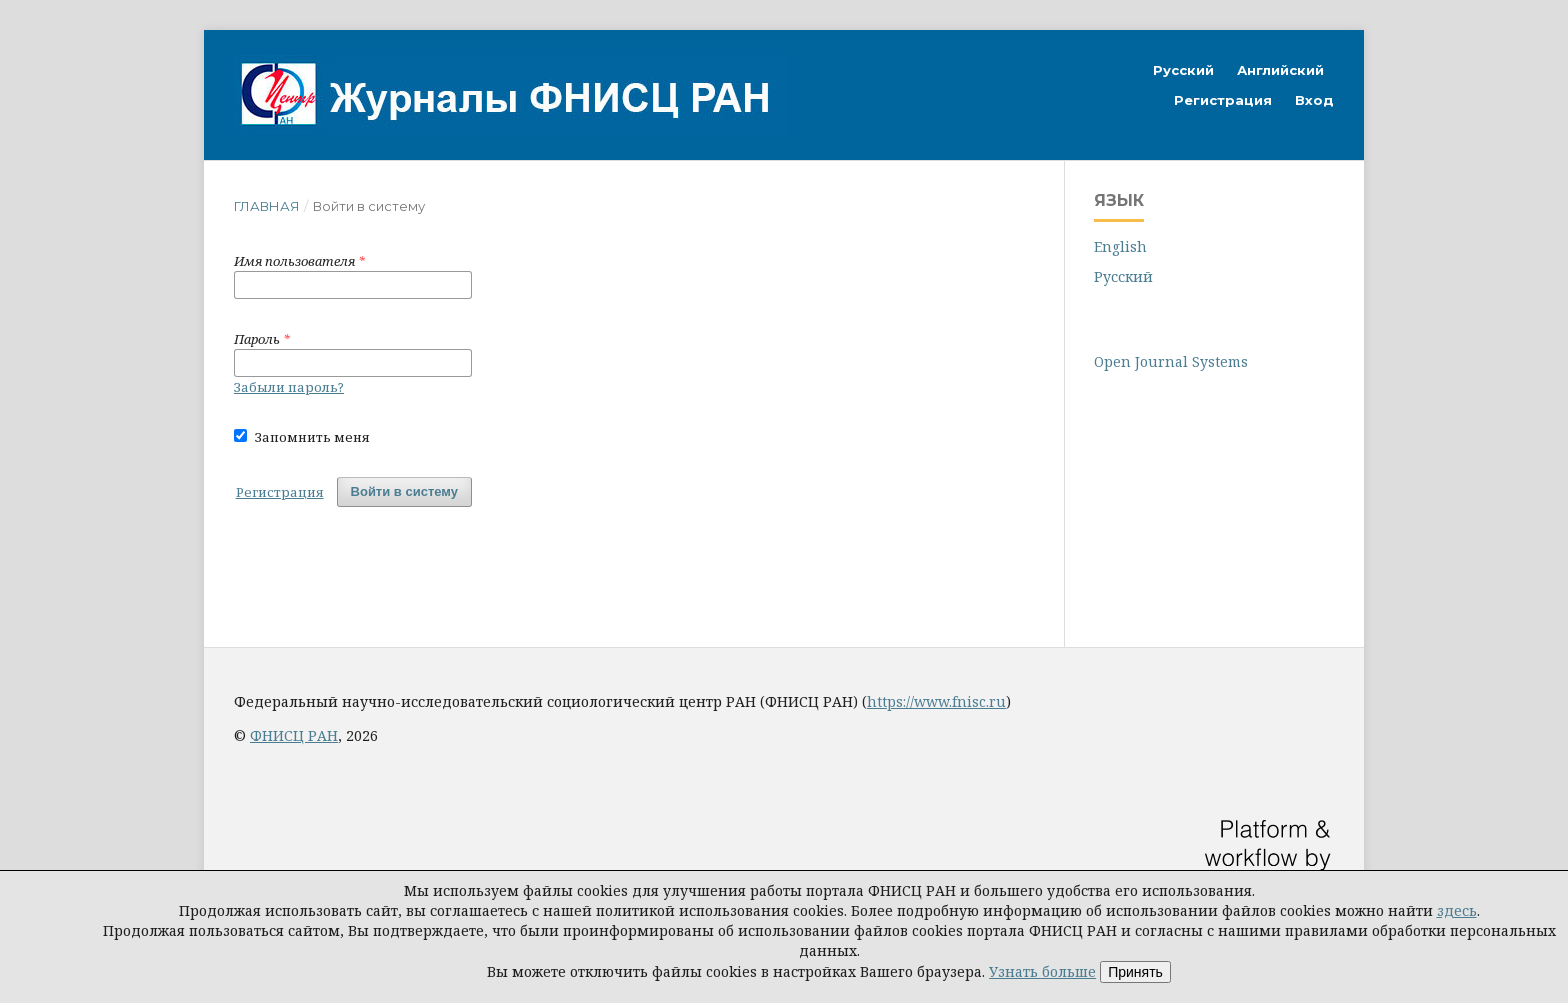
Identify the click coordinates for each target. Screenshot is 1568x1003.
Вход (1314, 100)
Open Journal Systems (1171, 361)
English (1120, 246)
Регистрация (1223, 100)
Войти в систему (404, 491)
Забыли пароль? (289, 387)
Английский (1280, 70)
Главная (267, 206)
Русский (1183, 70)
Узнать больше (1042, 971)
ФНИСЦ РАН (294, 735)
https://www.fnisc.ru (936, 701)
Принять (1135, 972)
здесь (1457, 910)
